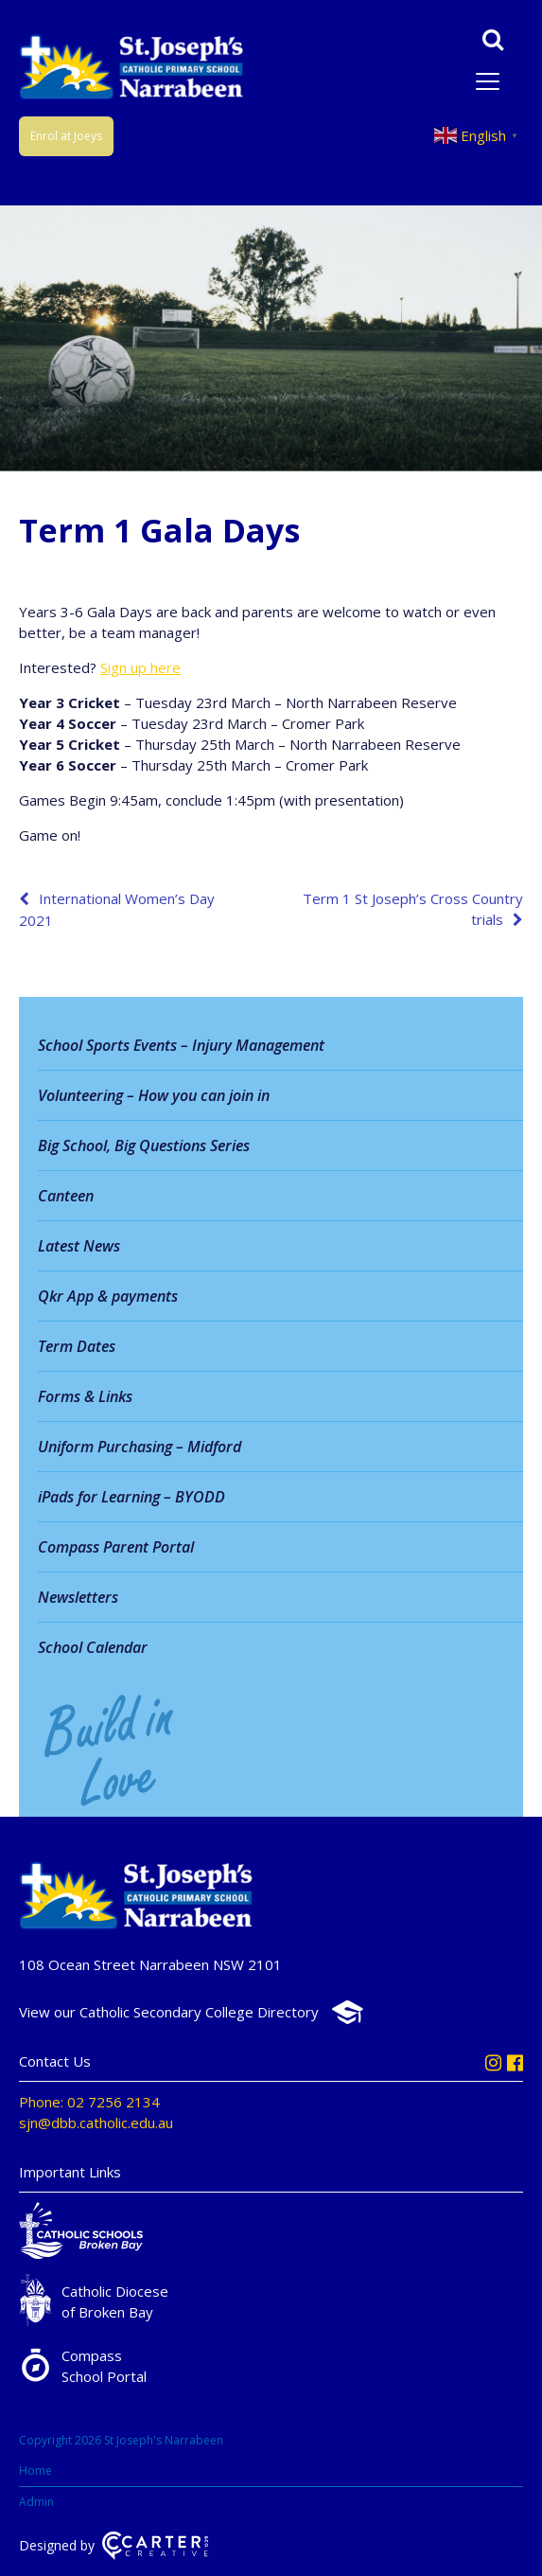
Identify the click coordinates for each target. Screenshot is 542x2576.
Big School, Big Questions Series (144, 1145)
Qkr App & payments (108, 1296)
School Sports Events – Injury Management (181, 1045)
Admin (36, 2502)
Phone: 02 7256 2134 (89, 2101)
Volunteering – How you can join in (154, 1095)
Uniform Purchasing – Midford (139, 1446)
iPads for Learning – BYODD (131, 1496)
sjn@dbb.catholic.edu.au (96, 2122)
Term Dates (76, 1346)
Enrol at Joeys (66, 136)
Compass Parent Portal (116, 1547)
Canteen (66, 1195)
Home (35, 2470)
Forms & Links (85, 1396)
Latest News (79, 1245)
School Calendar (93, 1647)
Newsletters (78, 1597)
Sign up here (140, 667)
